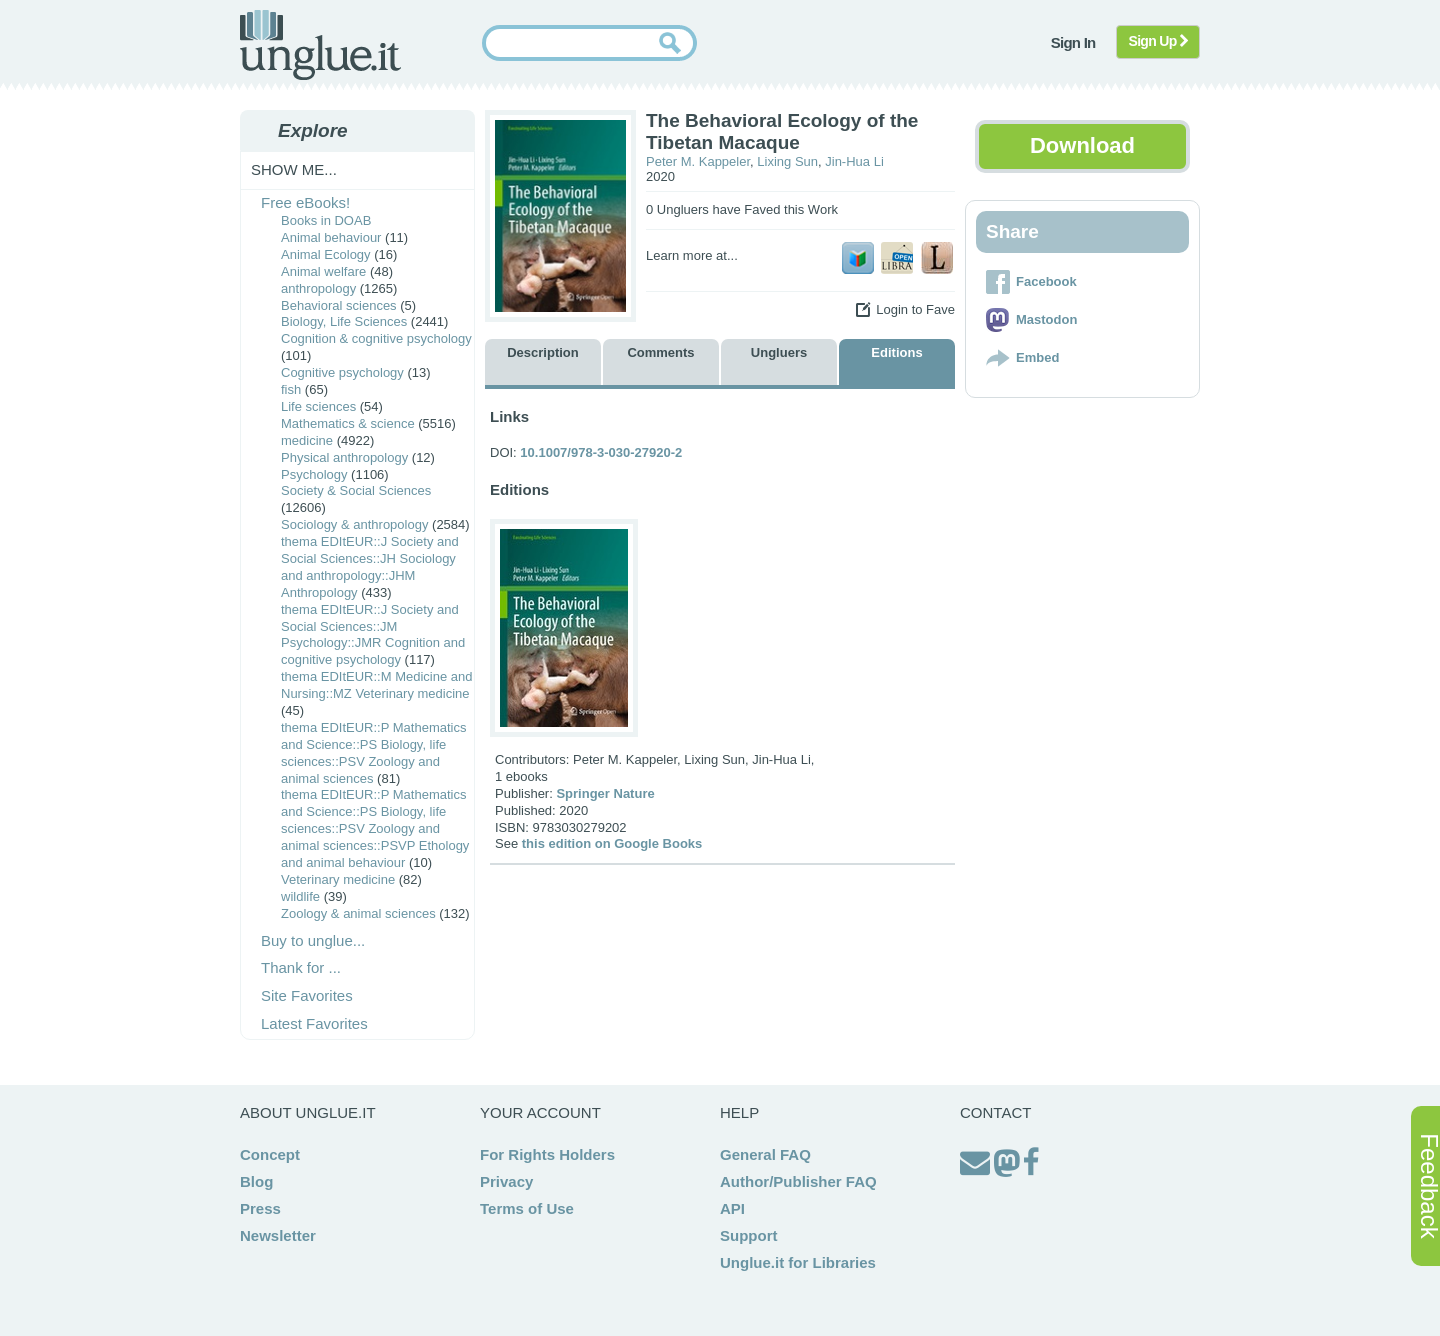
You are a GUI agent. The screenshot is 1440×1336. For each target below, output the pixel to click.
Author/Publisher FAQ (798, 1181)
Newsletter (278, 1235)
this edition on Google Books (612, 843)
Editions (896, 352)
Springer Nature (605, 793)
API (732, 1208)
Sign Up (1158, 41)
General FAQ (765, 1154)
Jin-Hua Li (854, 161)
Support (749, 1235)
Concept (270, 1154)
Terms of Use (527, 1208)
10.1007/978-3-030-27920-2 (601, 452)
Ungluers (779, 352)
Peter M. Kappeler (698, 161)
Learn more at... (692, 255)
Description (543, 352)
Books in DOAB (326, 220)
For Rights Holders (547, 1154)
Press (260, 1208)
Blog (256, 1181)
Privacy (506, 1181)
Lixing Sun (787, 161)
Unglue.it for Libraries (798, 1262)
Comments (660, 352)
